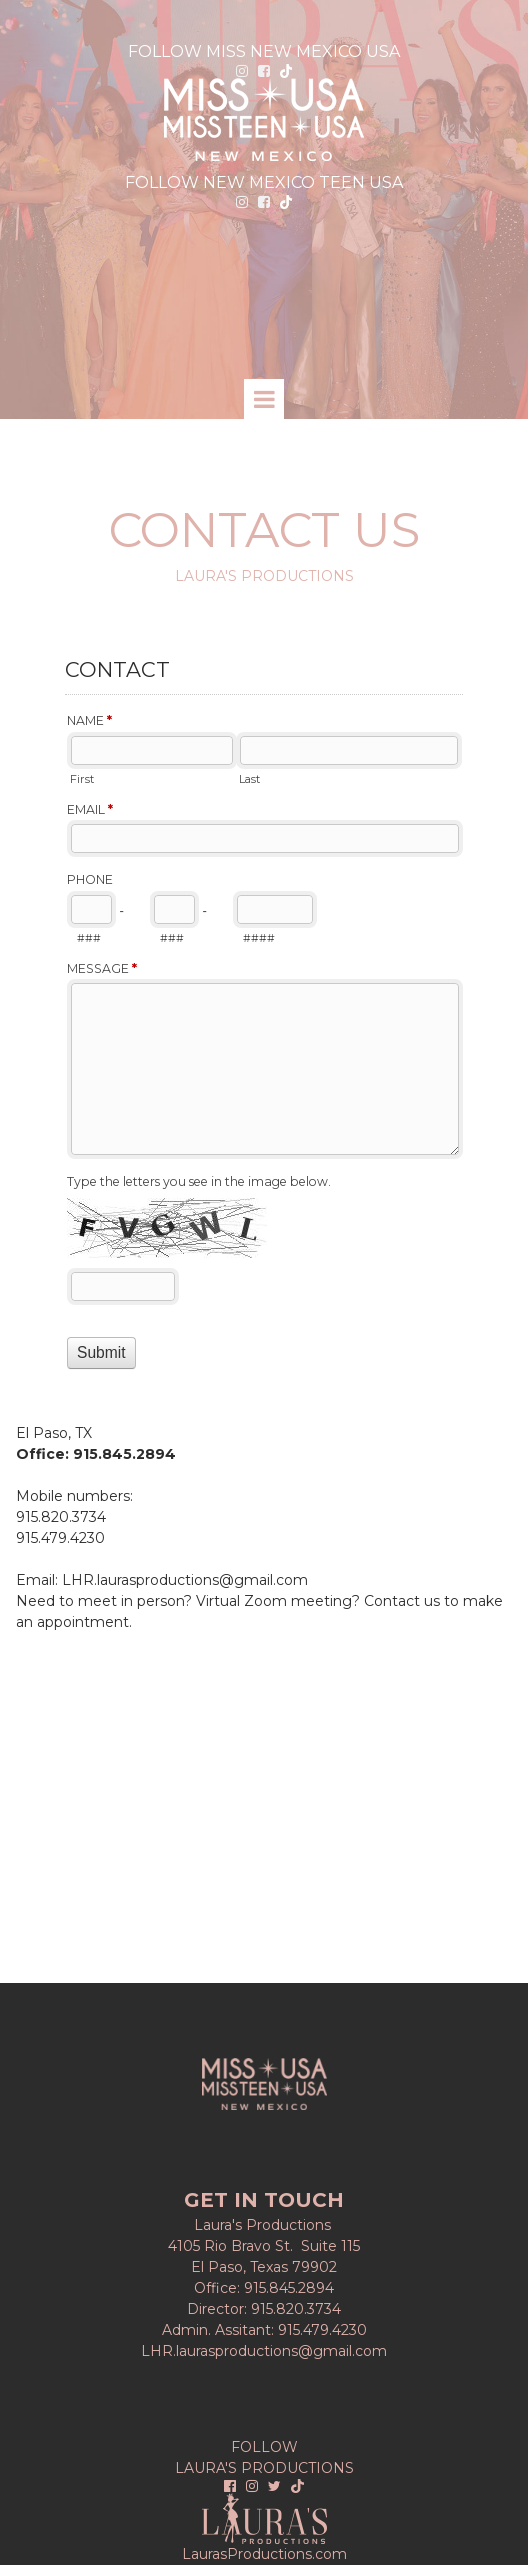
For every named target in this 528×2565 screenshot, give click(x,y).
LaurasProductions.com (264, 2554)
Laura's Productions (264, 2225)
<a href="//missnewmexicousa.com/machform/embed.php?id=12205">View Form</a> (264, 1017)
